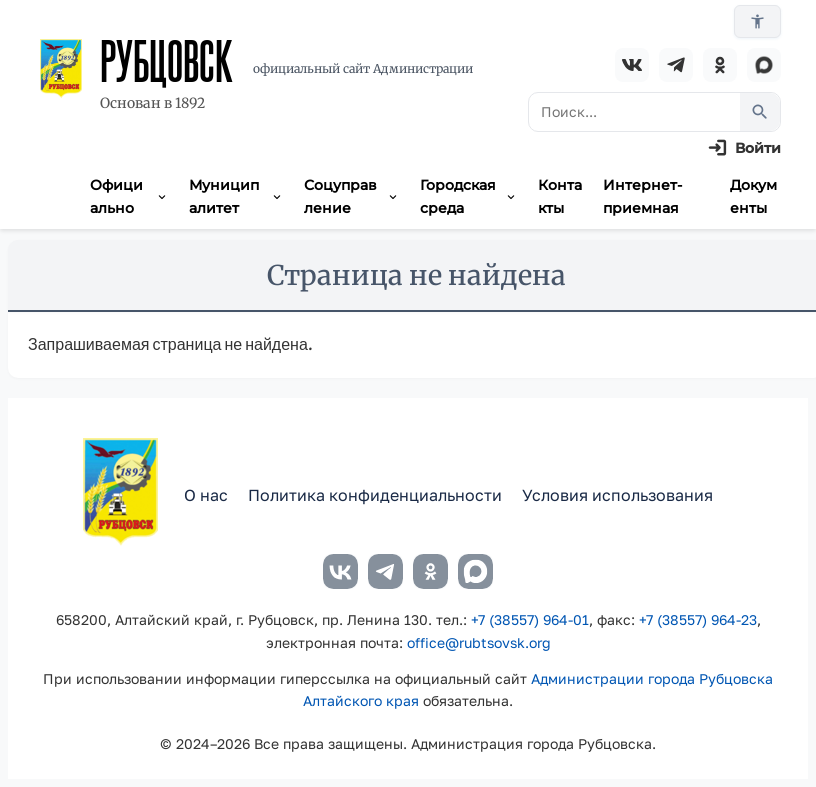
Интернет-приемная (642, 196)
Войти (758, 148)
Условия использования (617, 495)
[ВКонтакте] (632, 65)
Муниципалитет (236, 196)
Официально (129, 196)
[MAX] (764, 65)
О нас (206, 495)
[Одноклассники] (720, 65)
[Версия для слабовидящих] (757, 21)
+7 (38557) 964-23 (698, 619)
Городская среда (469, 196)
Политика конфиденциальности (375, 495)
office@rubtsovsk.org (479, 642)
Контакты (560, 196)
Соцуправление (351, 196)
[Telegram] (676, 65)
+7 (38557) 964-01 (530, 619)
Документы (753, 196)
